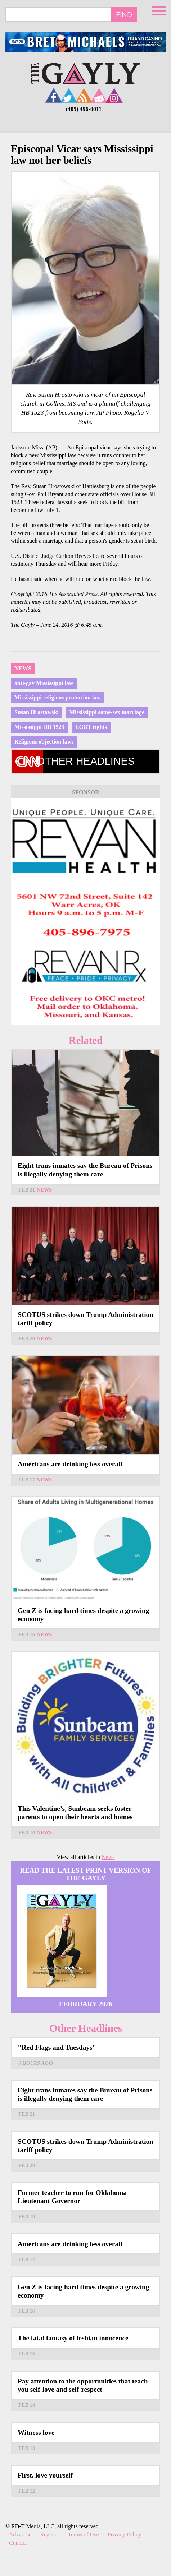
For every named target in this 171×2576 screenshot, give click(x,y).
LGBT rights (91, 727)
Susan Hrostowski (36, 712)
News (22, 668)
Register (49, 2534)
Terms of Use (83, 2534)
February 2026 (85, 2004)
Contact (18, 2543)
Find (124, 14)
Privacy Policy (124, 2534)
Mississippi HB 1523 (39, 727)
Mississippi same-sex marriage (106, 712)
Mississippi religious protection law (57, 697)
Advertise (20, 2534)
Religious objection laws (43, 742)
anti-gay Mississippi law (43, 683)
